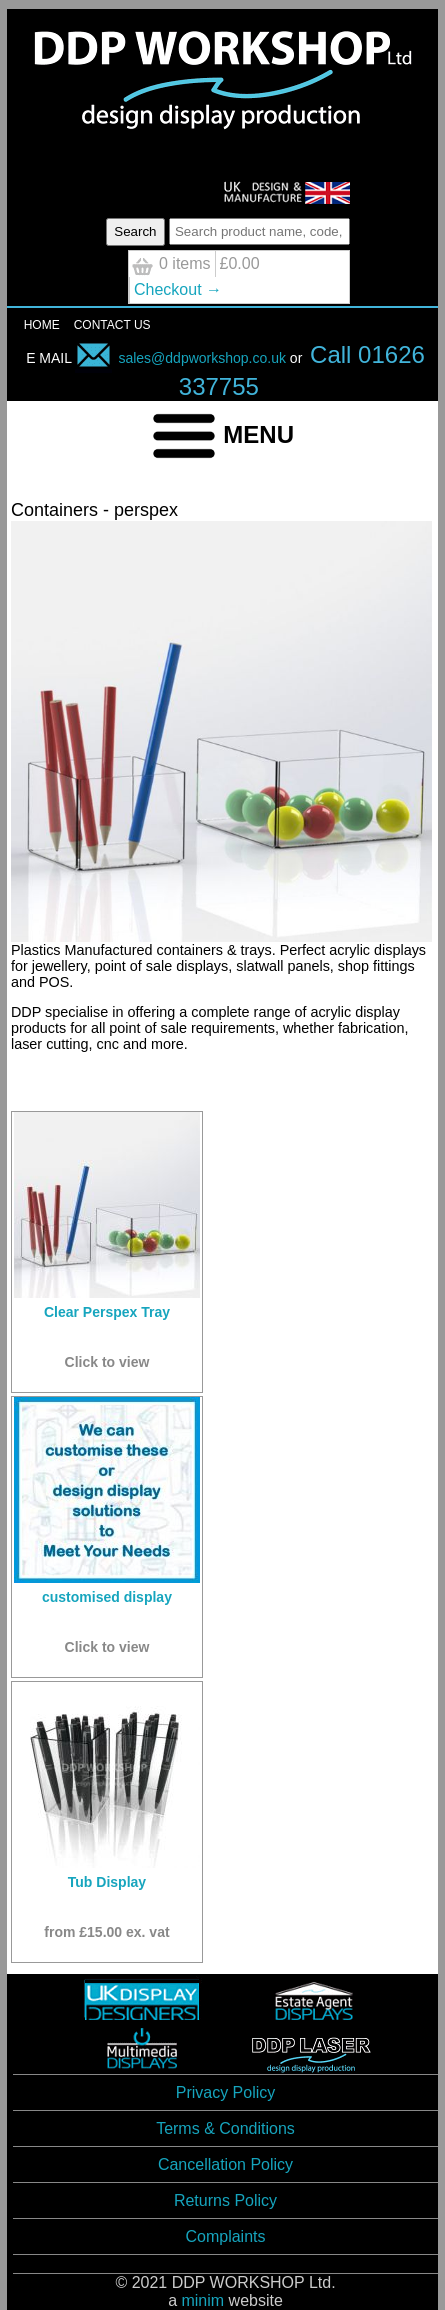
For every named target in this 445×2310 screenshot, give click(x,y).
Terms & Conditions (225, 2128)
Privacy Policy (226, 2092)
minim (202, 2300)
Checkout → (178, 289)
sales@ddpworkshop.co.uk (180, 358)
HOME (42, 325)
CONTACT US (112, 325)
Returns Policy (225, 2200)
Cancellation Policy (225, 2164)
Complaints (225, 2236)
